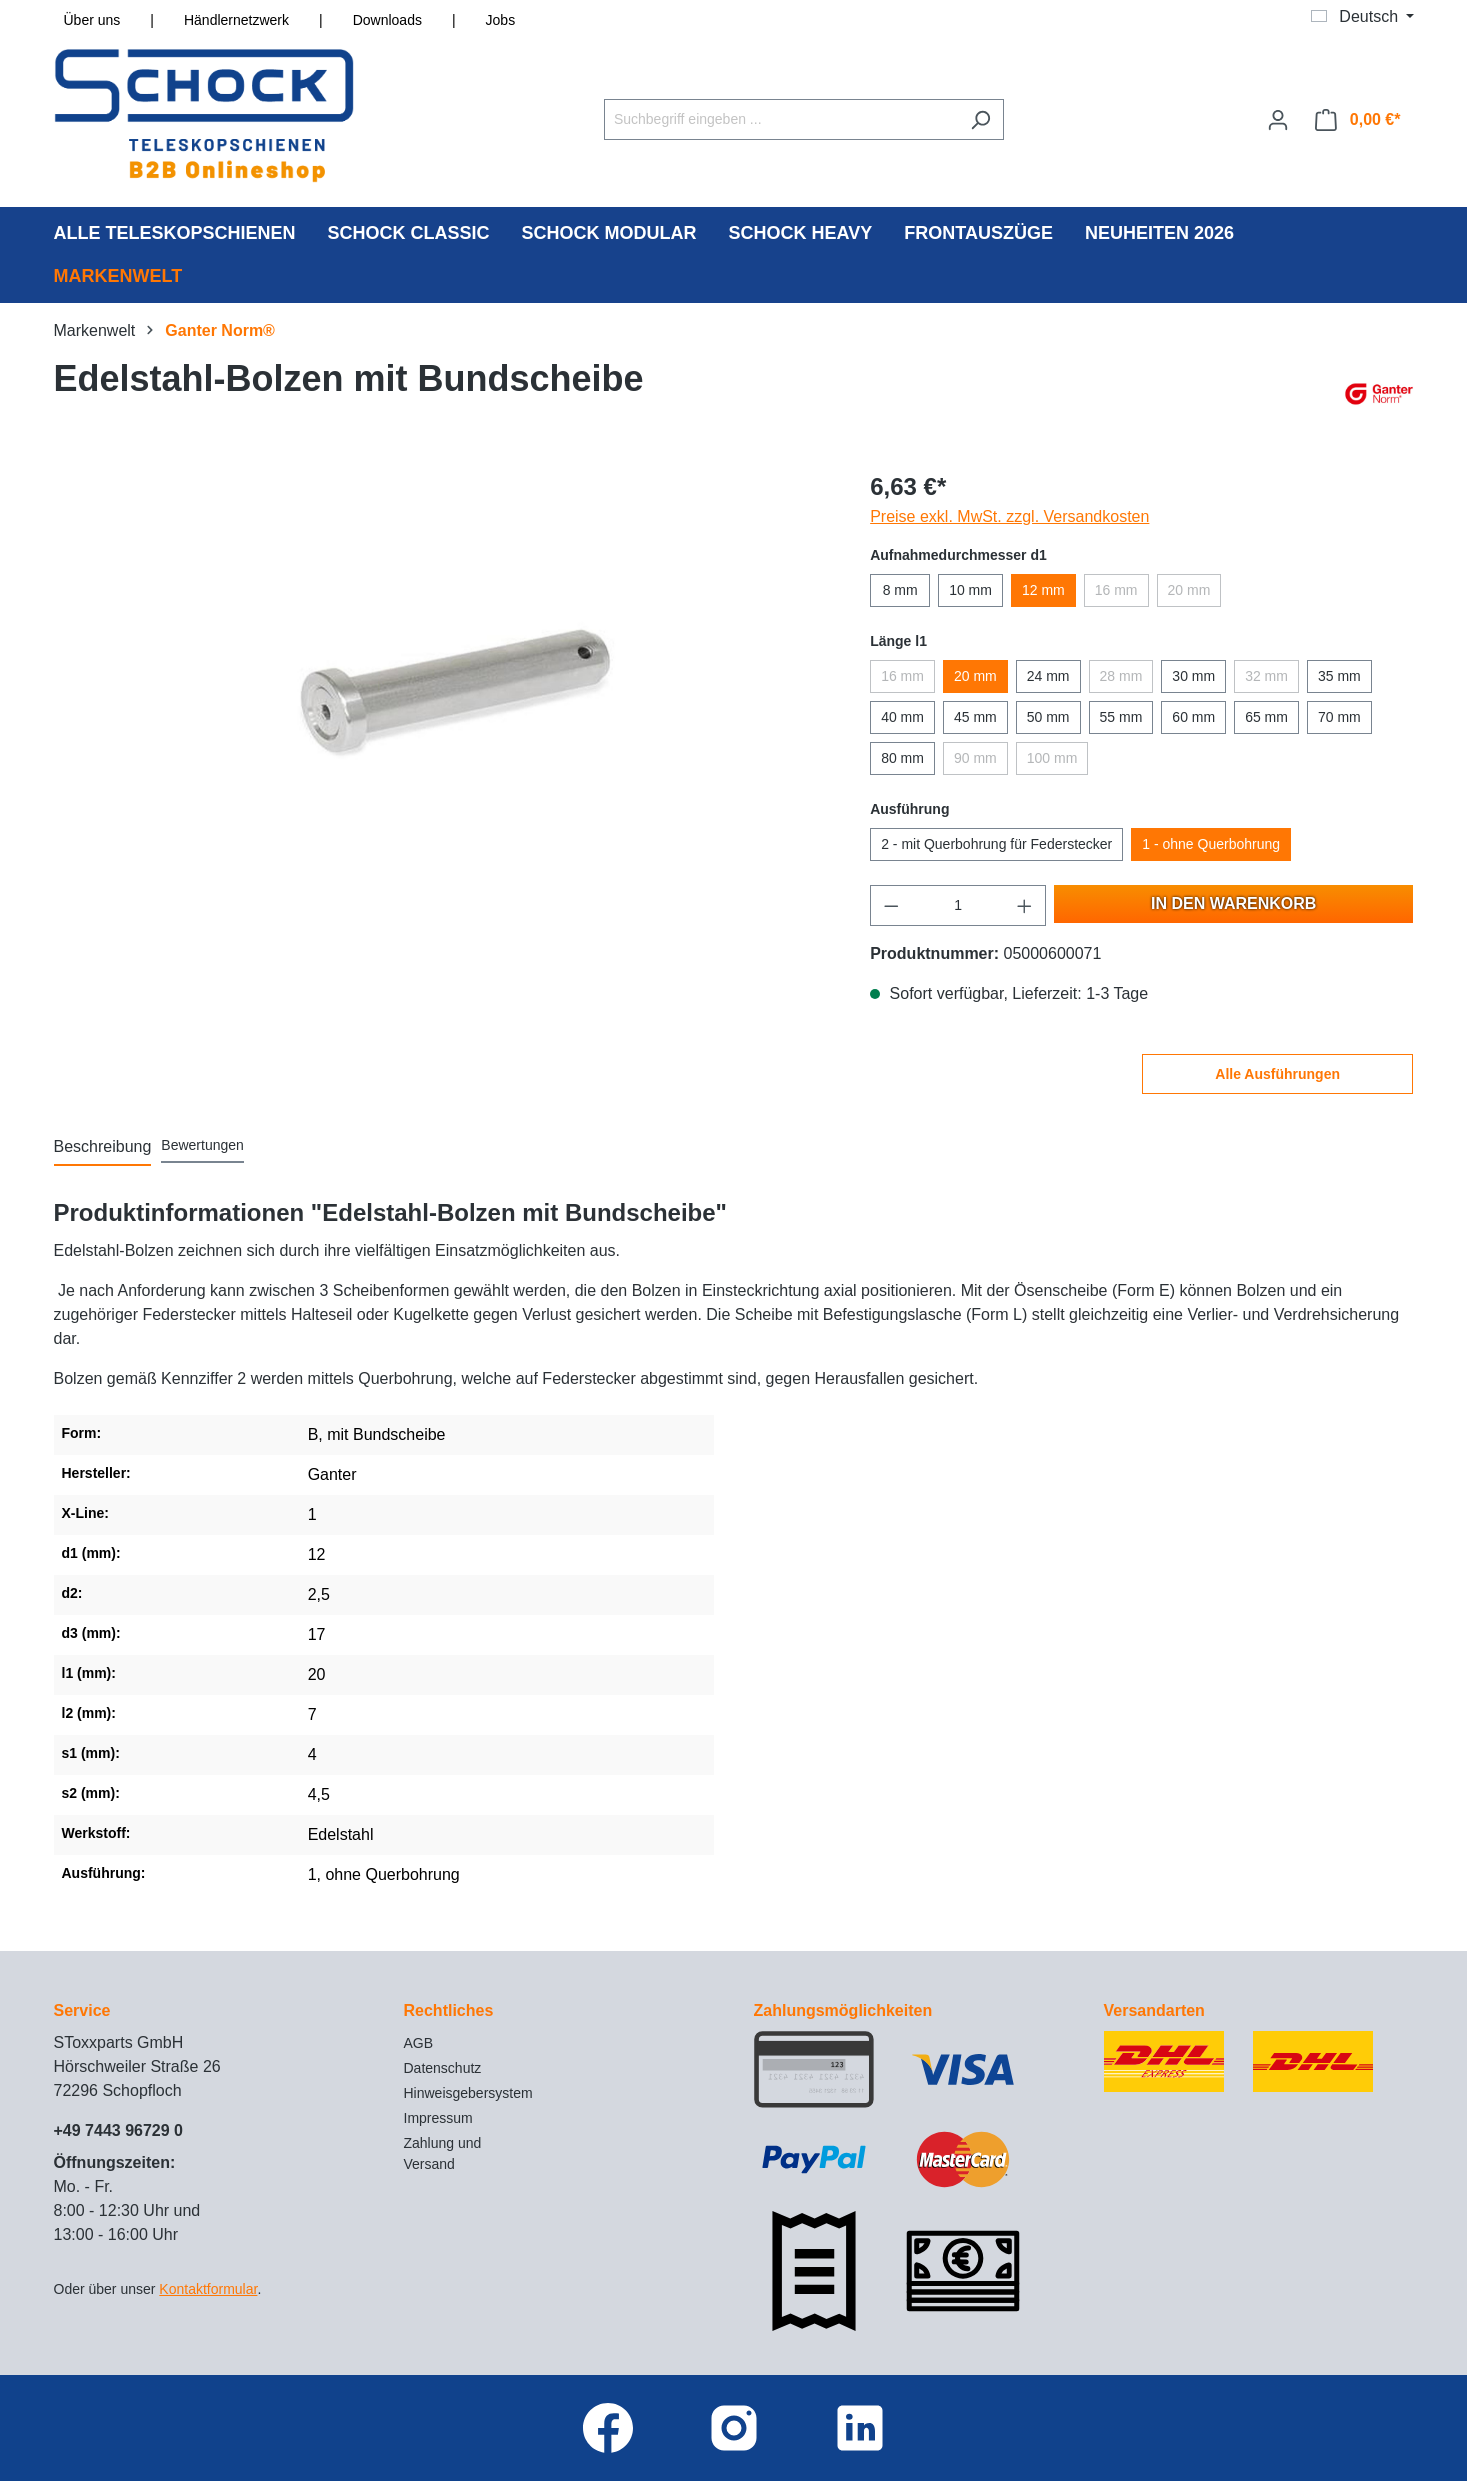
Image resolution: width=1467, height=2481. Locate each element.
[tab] (103, 1148)
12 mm (1043, 590)
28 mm (1121, 676)
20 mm (1189, 590)
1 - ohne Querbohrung (1211, 844)
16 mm (1116, 590)
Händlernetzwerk (236, 20)
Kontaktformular (208, 2289)
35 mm (1339, 676)
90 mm (975, 758)
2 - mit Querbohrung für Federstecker (996, 844)
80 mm (902, 758)
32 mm (1266, 676)
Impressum (438, 2118)
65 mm (1266, 717)
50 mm (1048, 717)
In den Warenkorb (1233, 903)
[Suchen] (980, 119)
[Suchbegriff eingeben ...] (781, 119)
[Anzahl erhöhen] (1025, 905)
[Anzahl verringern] (891, 905)
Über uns (92, 20)
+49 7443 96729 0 (118, 2130)
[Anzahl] (958, 905)
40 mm (902, 717)
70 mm (1339, 717)
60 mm (1193, 717)
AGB (419, 2043)
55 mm (1121, 717)
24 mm (1048, 676)
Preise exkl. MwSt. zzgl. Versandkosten (1009, 516)
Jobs (501, 20)
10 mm (970, 590)
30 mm (1193, 676)
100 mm (1052, 758)
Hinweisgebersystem (468, 2093)
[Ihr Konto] (1278, 120)
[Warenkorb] (1357, 120)
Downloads (387, 20)
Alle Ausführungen (1277, 1074)
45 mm (975, 717)
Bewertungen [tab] (202, 1145)
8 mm (900, 590)
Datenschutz (443, 2068)
